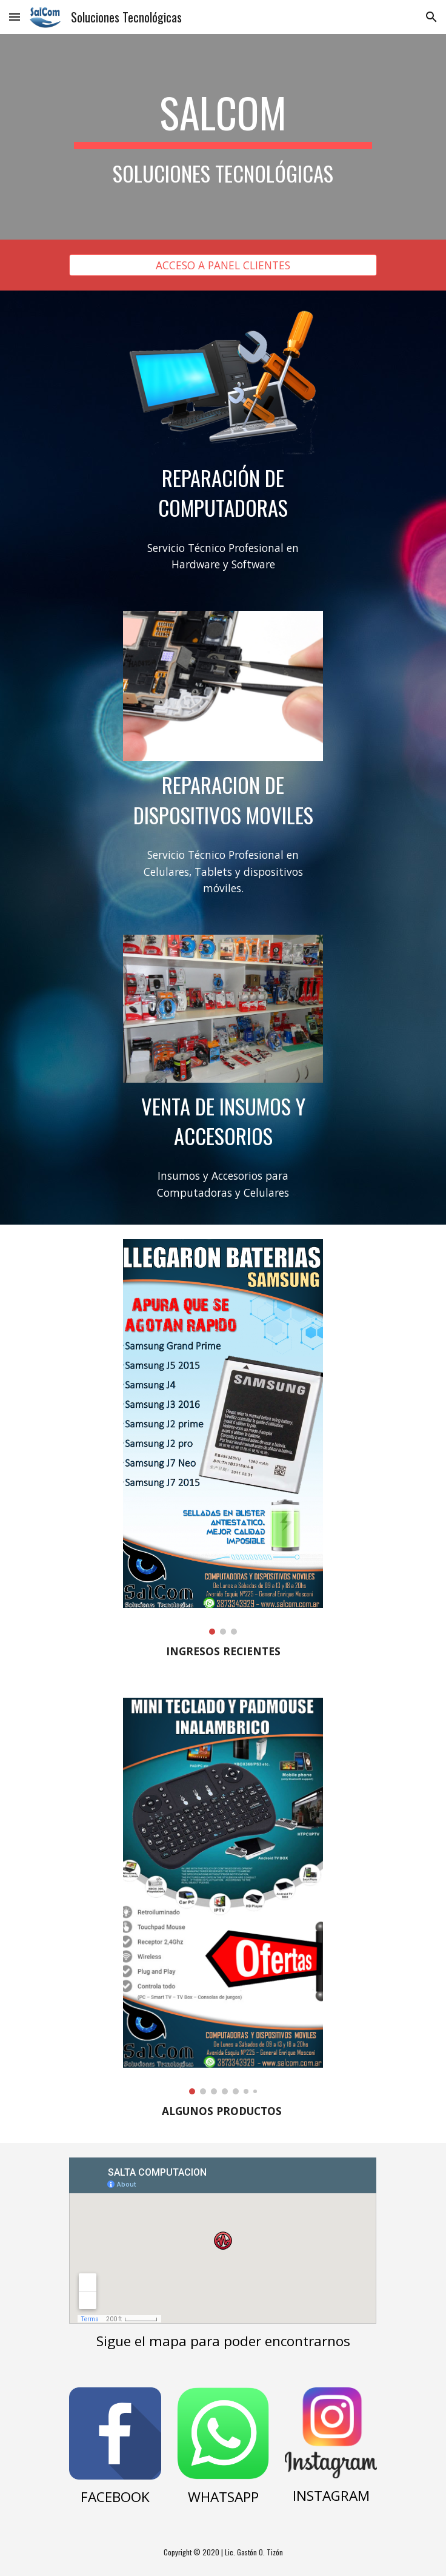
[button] (14, 16)
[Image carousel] (222, 1437)
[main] (222, 136)
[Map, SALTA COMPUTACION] (222, 2240)
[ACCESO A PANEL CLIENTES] (223, 264)
